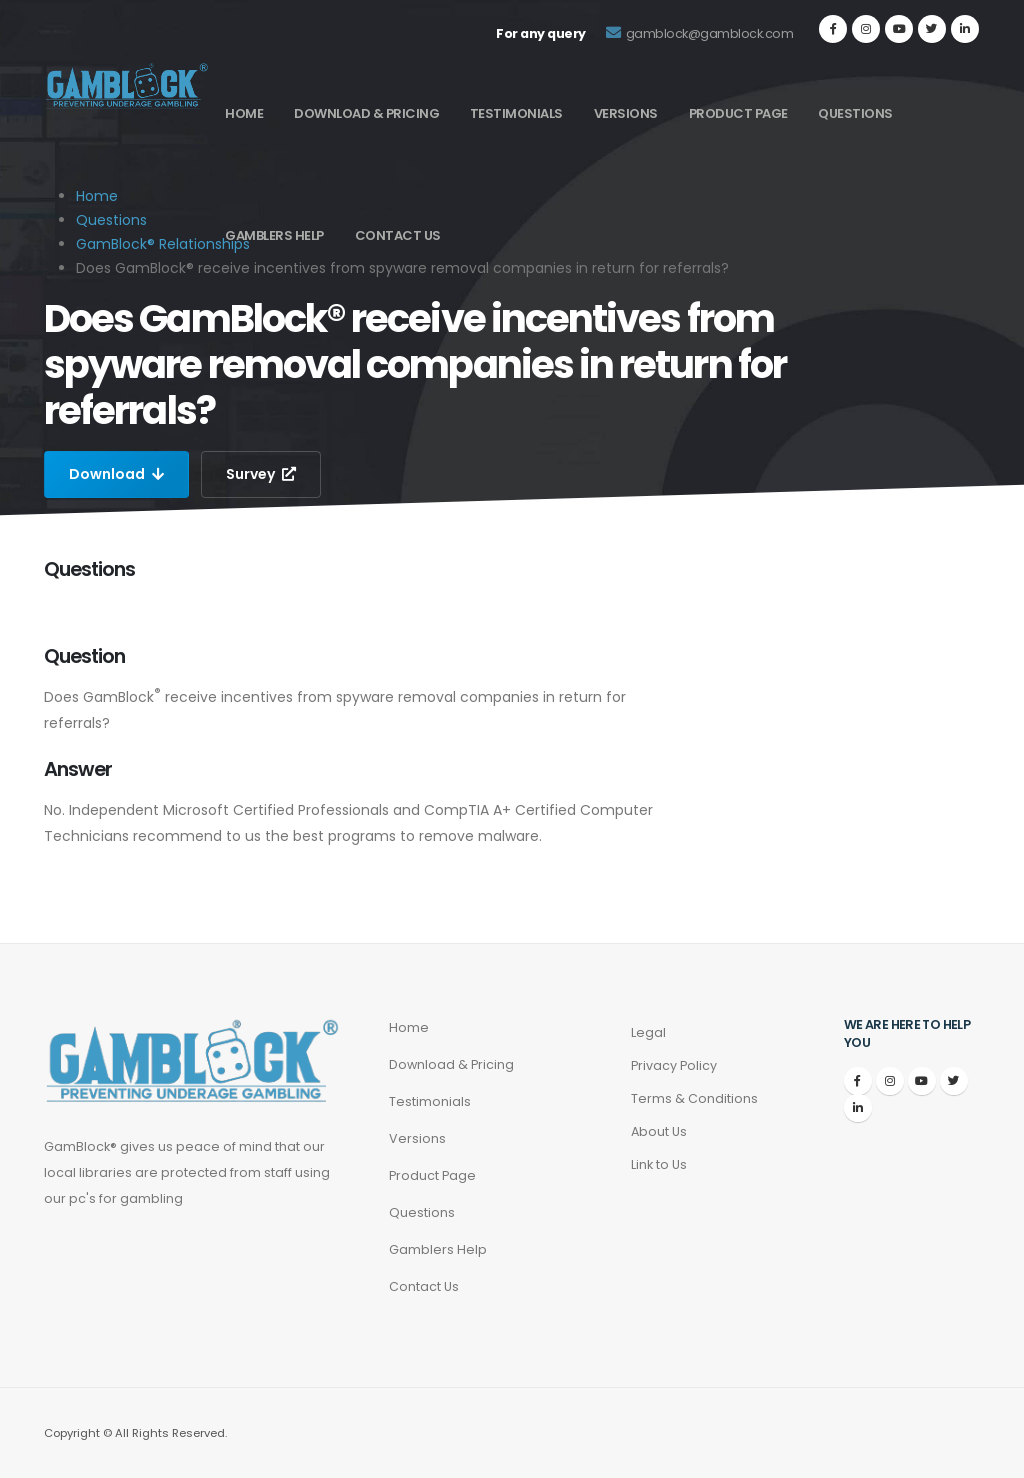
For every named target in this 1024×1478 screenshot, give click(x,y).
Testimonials (516, 113)
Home (244, 113)
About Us (659, 1131)
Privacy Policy (674, 1065)
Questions (855, 113)
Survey (261, 474)
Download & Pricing (366, 113)
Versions (626, 113)
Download (116, 474)
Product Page (738, 113)
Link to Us (659, 1164)
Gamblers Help (274, 235)
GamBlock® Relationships (163, 244)
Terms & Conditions (694, 1098)
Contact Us (398, 235)
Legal (648, 1032)
